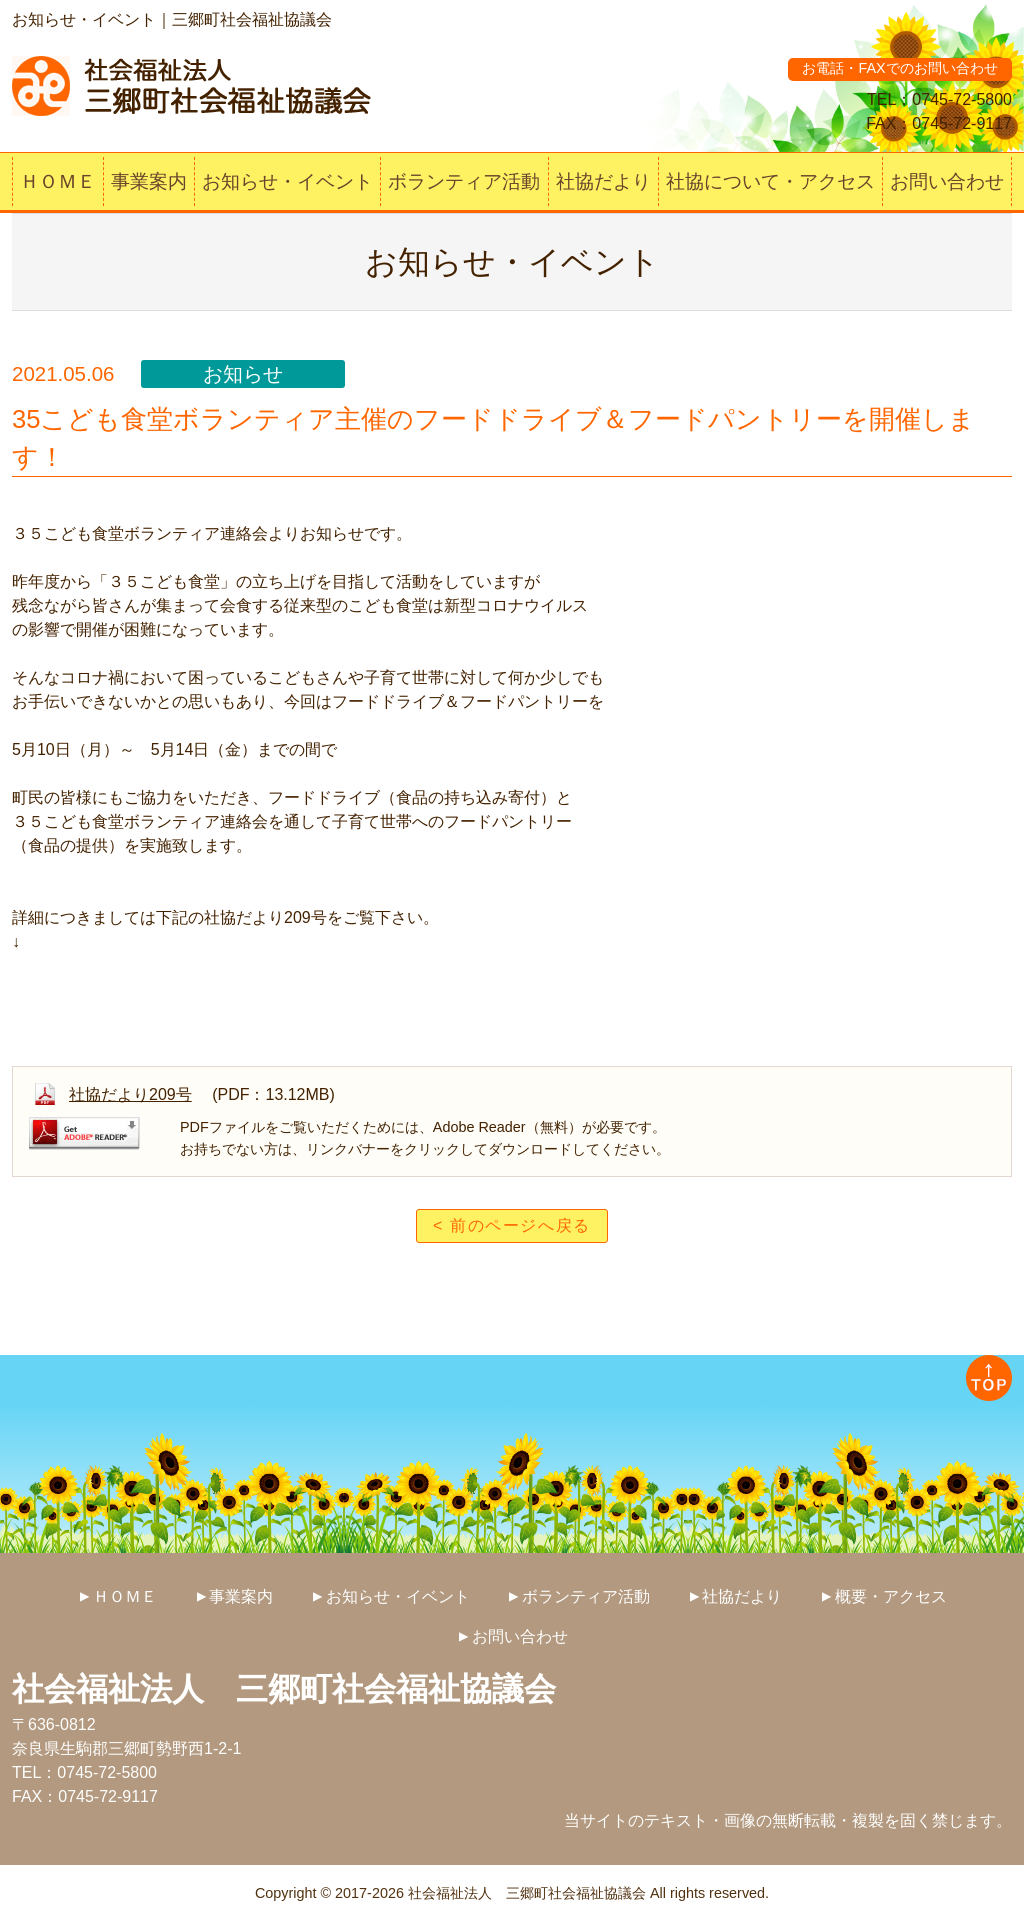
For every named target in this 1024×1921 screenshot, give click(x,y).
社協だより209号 (130, 1094)
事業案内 (149, 181)
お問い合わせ (947, 181)
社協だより (603, 181)
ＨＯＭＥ (58, 181)
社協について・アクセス (770, 181)
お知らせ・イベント (287, 181)
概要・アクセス (891, 1596)
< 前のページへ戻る (512, 1225)
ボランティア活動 (464, 181)
